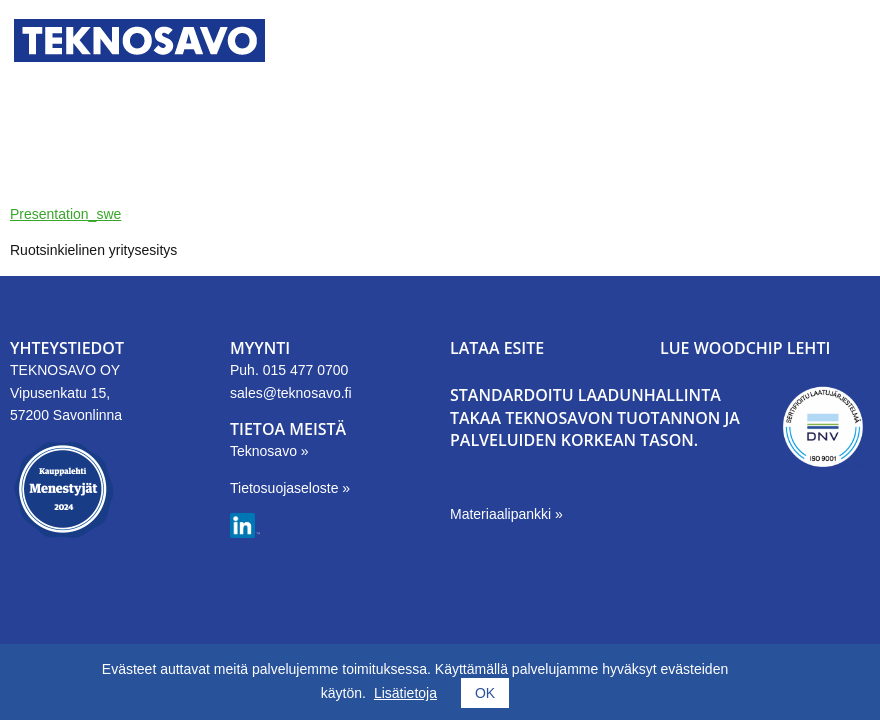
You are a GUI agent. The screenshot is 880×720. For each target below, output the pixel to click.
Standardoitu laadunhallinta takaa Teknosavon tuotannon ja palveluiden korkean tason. (595, 417)
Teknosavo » (269, 451)
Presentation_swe (65, 214)
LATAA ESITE (497, 348)
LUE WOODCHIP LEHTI (745, 348)
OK (485, 693)
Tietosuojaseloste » (290, 488)
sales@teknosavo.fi (291, 393)
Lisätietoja (405, 693)
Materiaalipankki (502, 514)
